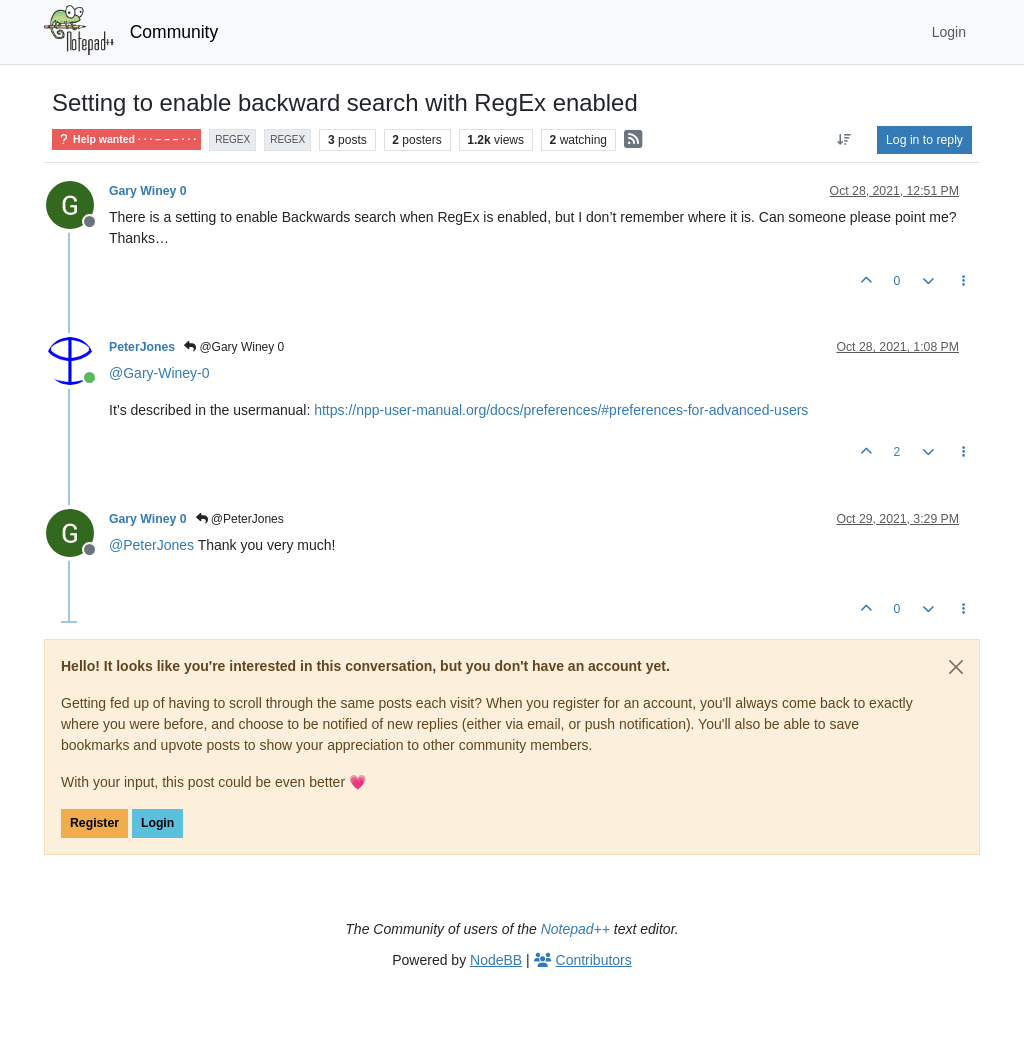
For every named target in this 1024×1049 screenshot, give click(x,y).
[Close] (956, 667)
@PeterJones (240, 519)
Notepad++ (575, 929)
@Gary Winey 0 (234, 347)
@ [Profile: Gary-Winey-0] (159, 373)
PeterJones (142, 347)
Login (157, 823)
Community (174, 32)
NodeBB (496, 960)
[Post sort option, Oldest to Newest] (844, 140)
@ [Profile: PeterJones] (151, 545)
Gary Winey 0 (148, 191)
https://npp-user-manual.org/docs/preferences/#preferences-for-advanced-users (561, 410)
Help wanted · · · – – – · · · (126, 139)
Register (94, 823)
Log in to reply (924, 140)
